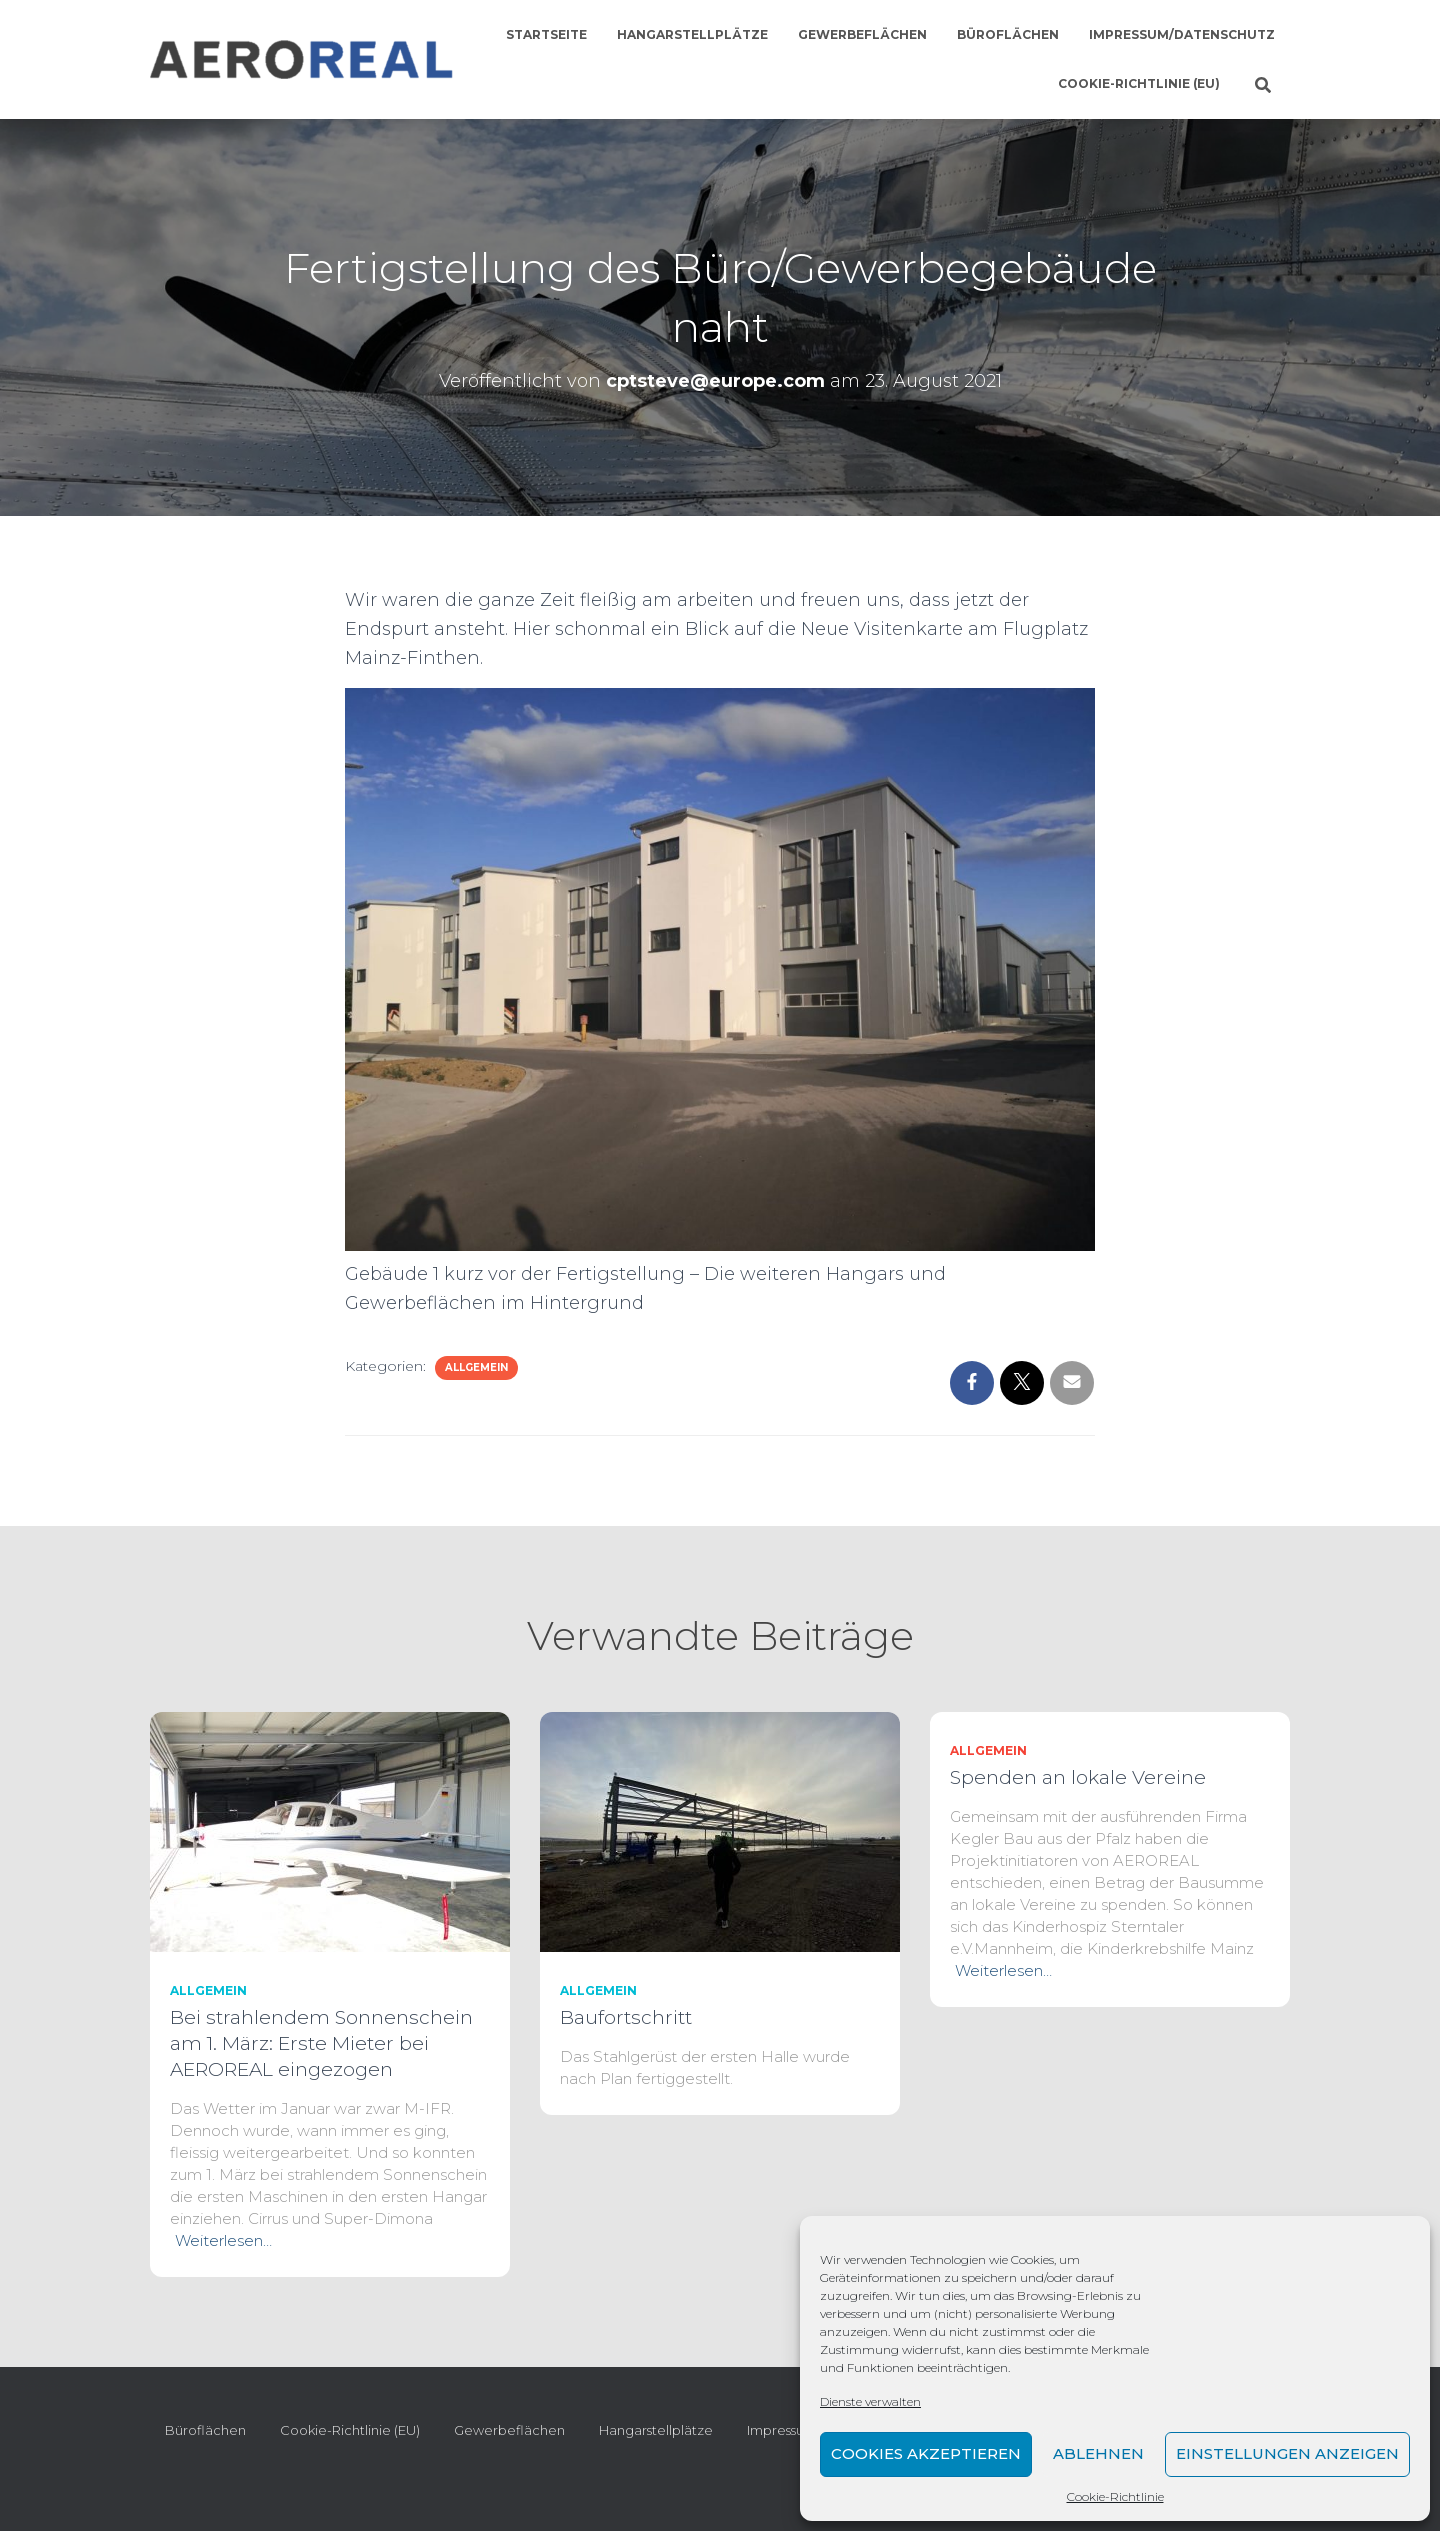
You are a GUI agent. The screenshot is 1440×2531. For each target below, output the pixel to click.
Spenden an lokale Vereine (1078, 1777)
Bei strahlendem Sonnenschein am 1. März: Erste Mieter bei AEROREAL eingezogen (321, 2043)
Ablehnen (1098, 2453)
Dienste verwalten (870, 2401)
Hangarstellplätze (692, 34)
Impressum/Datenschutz (1182, 34)
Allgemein (476, 1367)
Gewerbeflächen (862, 34)
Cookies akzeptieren (926, 2453)
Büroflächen (1008, 34)
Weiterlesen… (223, 2240)
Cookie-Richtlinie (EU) (1139, 83)
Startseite (546, 34)
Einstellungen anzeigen (1287, 2453)
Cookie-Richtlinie (1115, 2496)
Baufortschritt (626, 2017)
